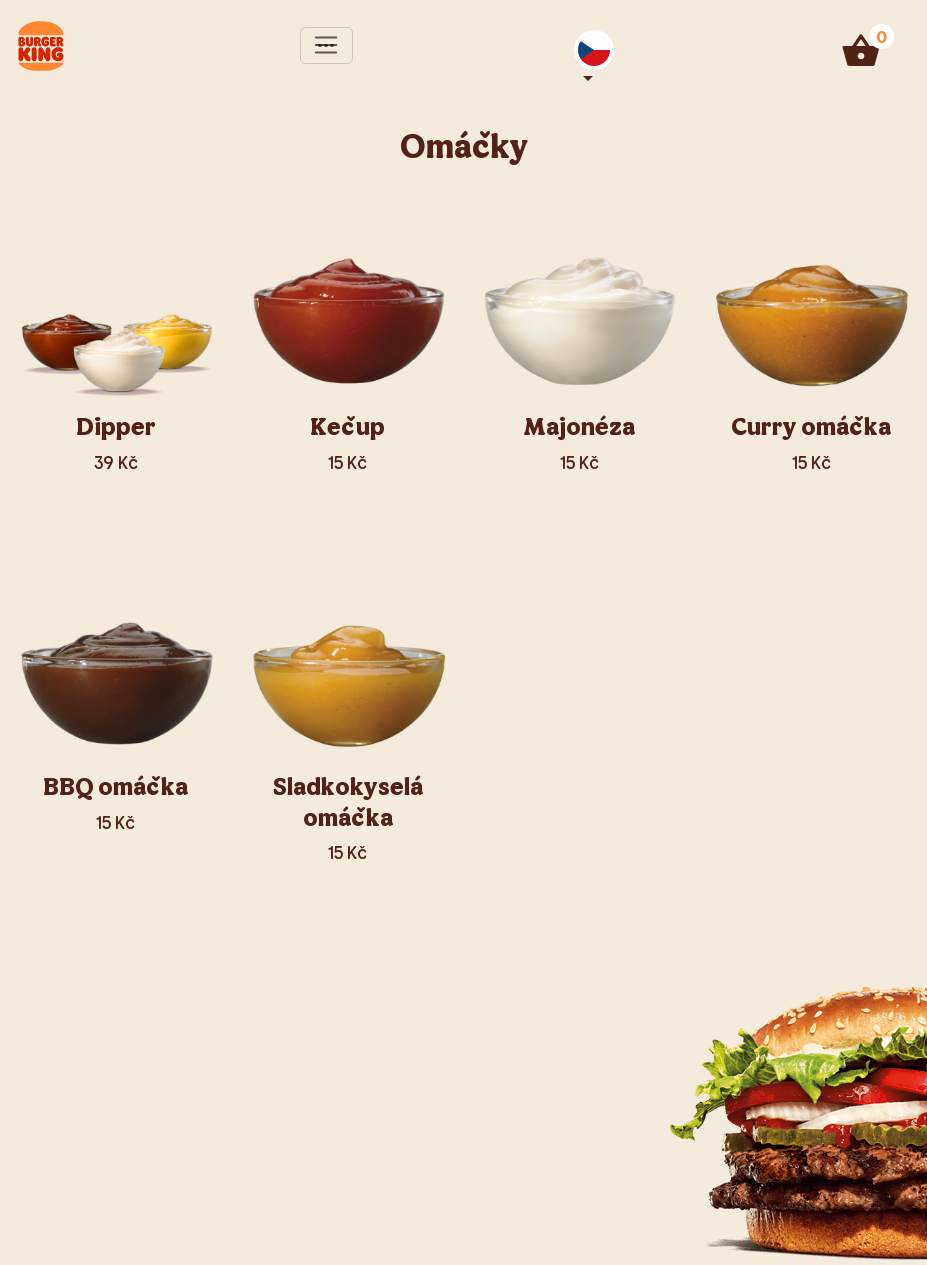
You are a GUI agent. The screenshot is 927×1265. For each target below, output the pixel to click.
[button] (594, 50)
